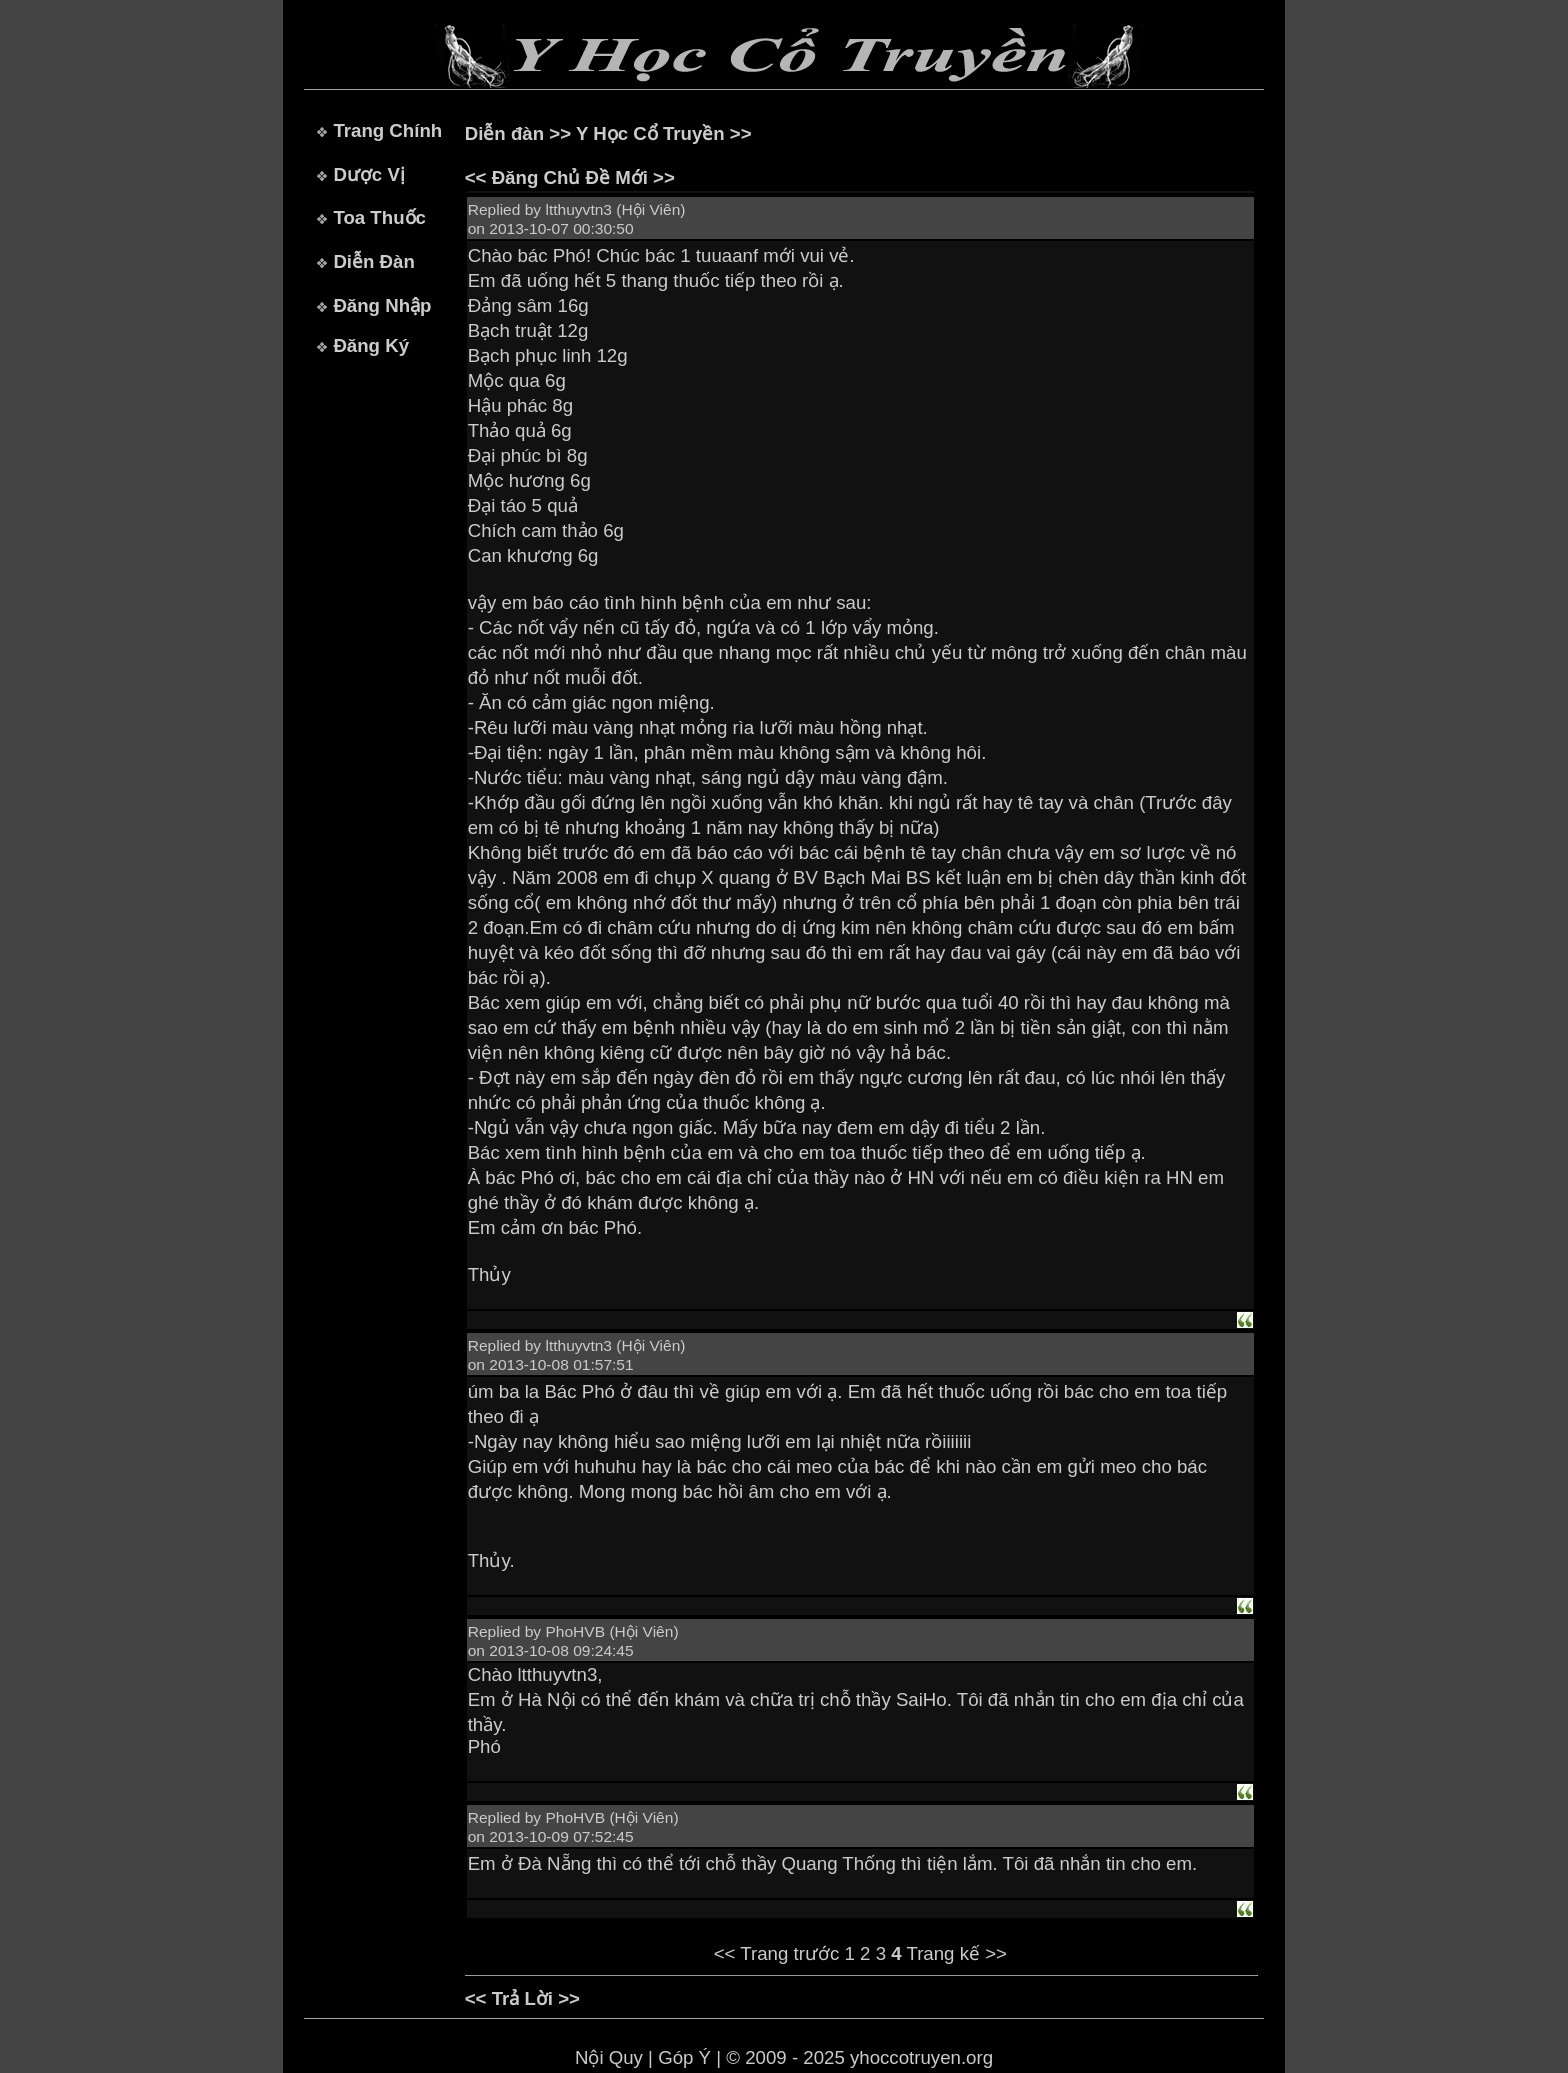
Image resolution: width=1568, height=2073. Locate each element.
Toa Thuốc (379, 217)
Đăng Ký (371, 345)
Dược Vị (368, 174)
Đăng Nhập (382, 305)
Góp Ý (684, 2057)
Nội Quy (609, 2057)
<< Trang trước (777, 1953)
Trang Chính (387, 130)
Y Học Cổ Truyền (650, 133)
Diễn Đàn (373, 261)
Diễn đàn (504, 133)
